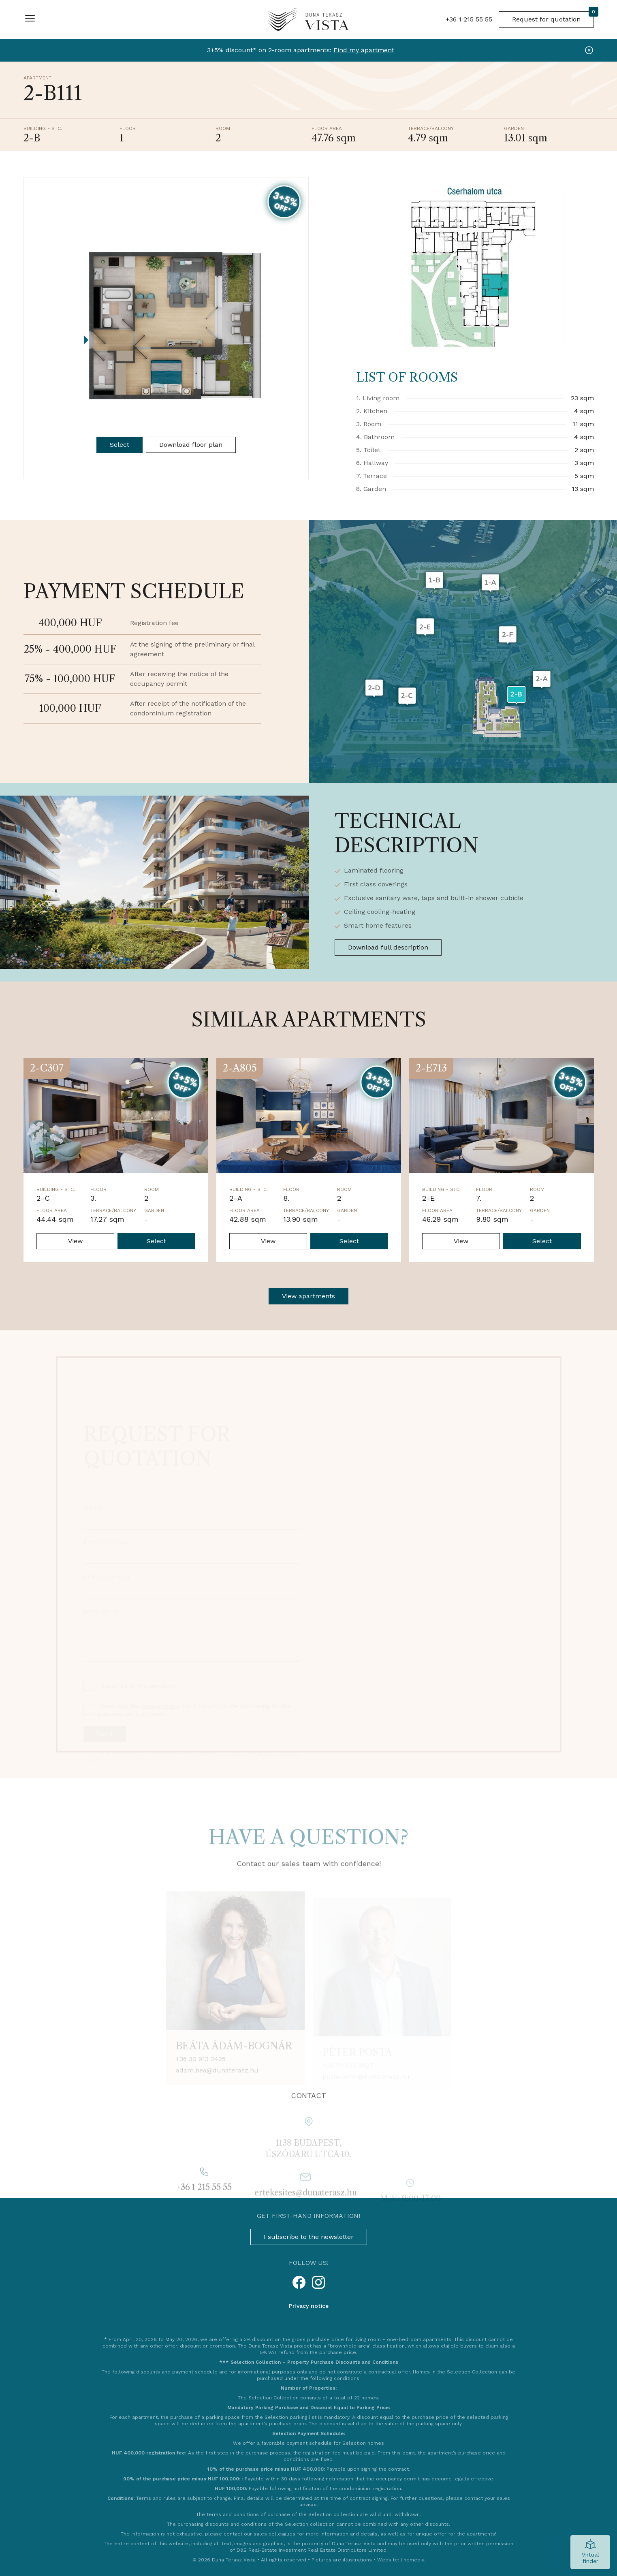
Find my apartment (363, 50)
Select (119, 444)
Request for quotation (553, 17)
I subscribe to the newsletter (309, 2237)
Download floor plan (190, 444)
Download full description (388, 947)
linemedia (413, 2560)
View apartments (308, 1296)
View (75, 1241)
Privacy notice (309, 2306)
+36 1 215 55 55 (469, 19)
